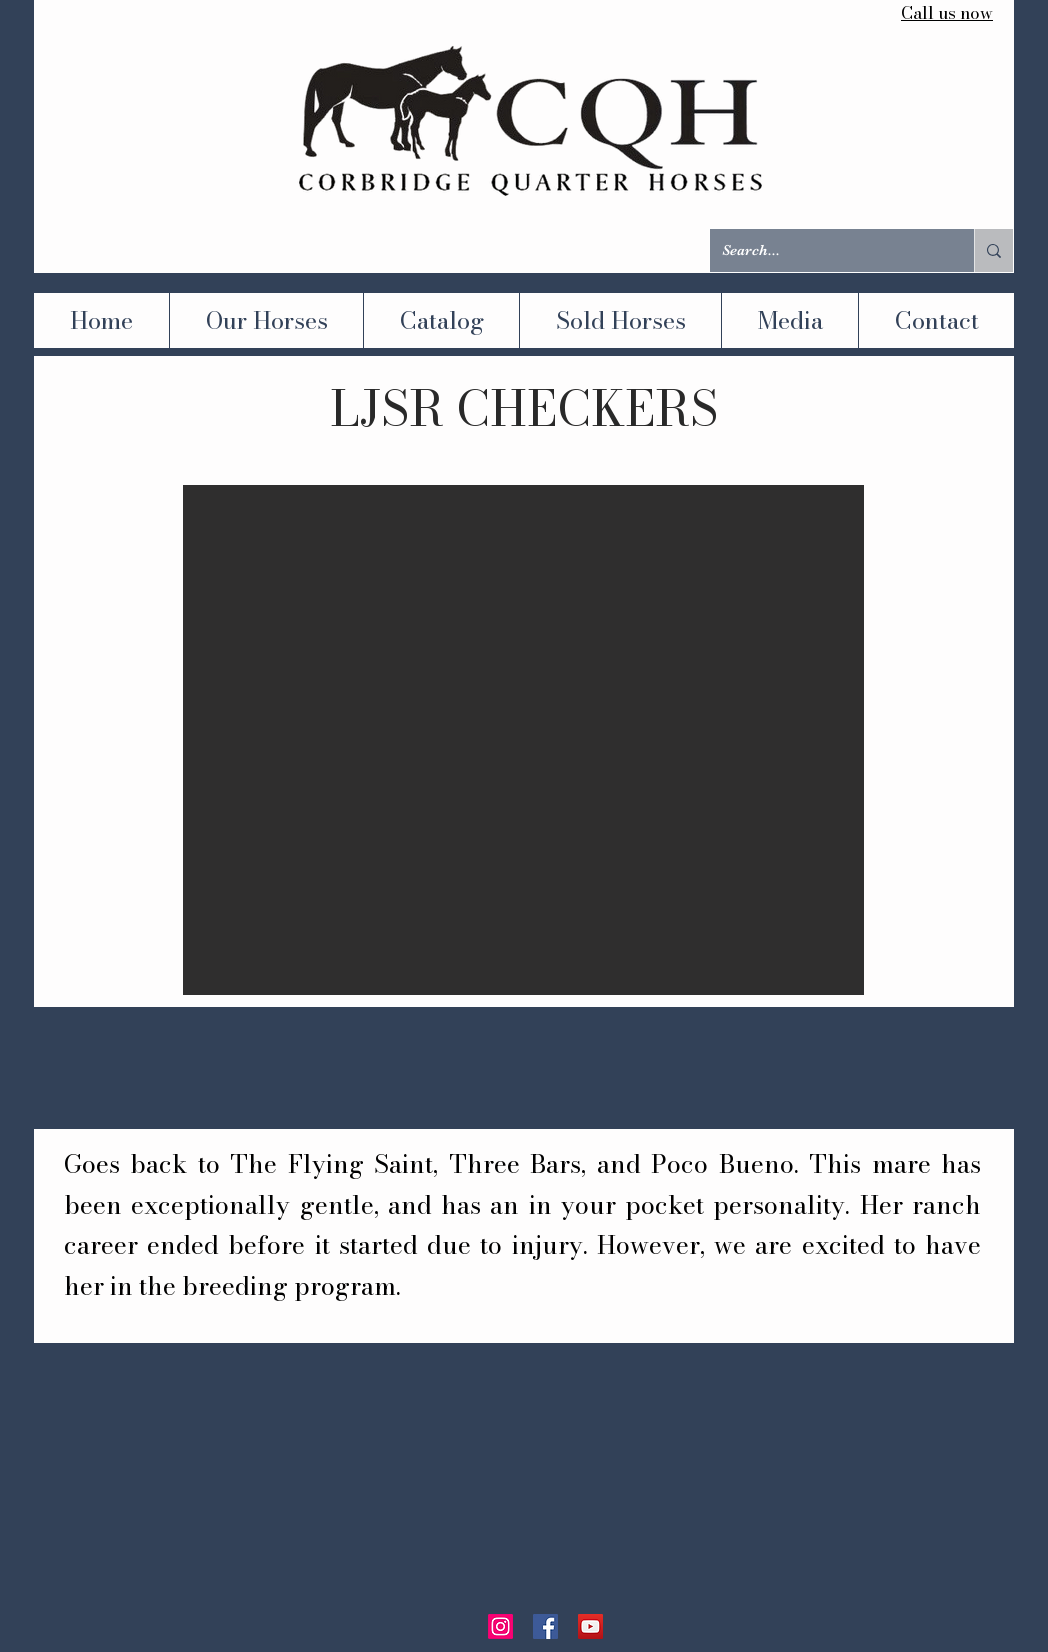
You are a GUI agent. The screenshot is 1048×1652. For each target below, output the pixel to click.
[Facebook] (545, 1626)
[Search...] (827, 250)
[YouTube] (590, 1626)
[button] (523, 740)
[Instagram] (500, 1626)
